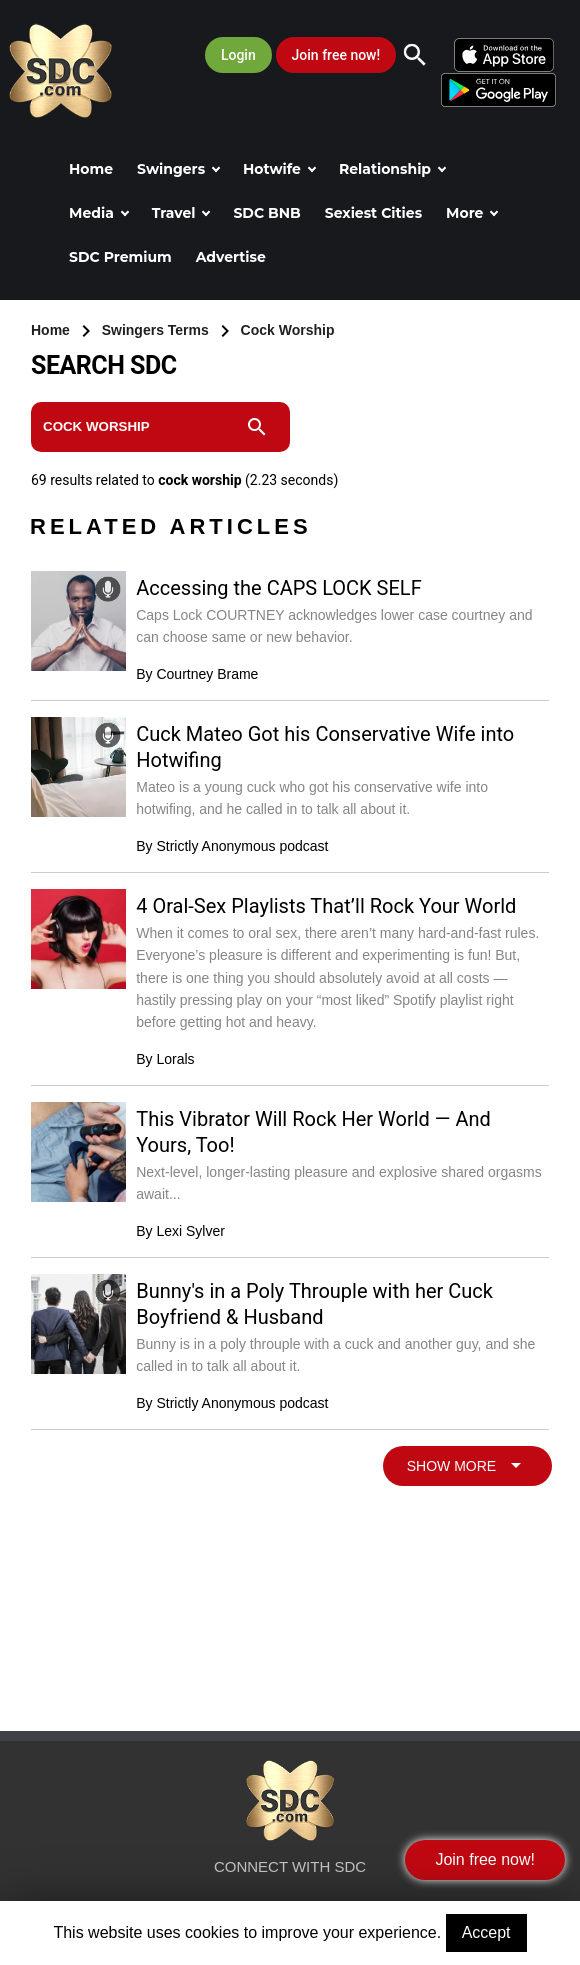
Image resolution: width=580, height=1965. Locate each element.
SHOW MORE (467, 1465)
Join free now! (336, 55)
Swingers (178, 169)
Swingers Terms (157, 330)
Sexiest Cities (373, 213)
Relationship (392, 169)
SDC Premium (120, 257)
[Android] (497, 89)
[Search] (425, 55)
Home (91, 169)
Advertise (231, 257)
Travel (181, 213)
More (472, 213)
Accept (486, 1932)
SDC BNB (266, 213)
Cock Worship (288, 330)
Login (238, 55)
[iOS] (505, 54)
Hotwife (279, 169)
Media (99, 213)
